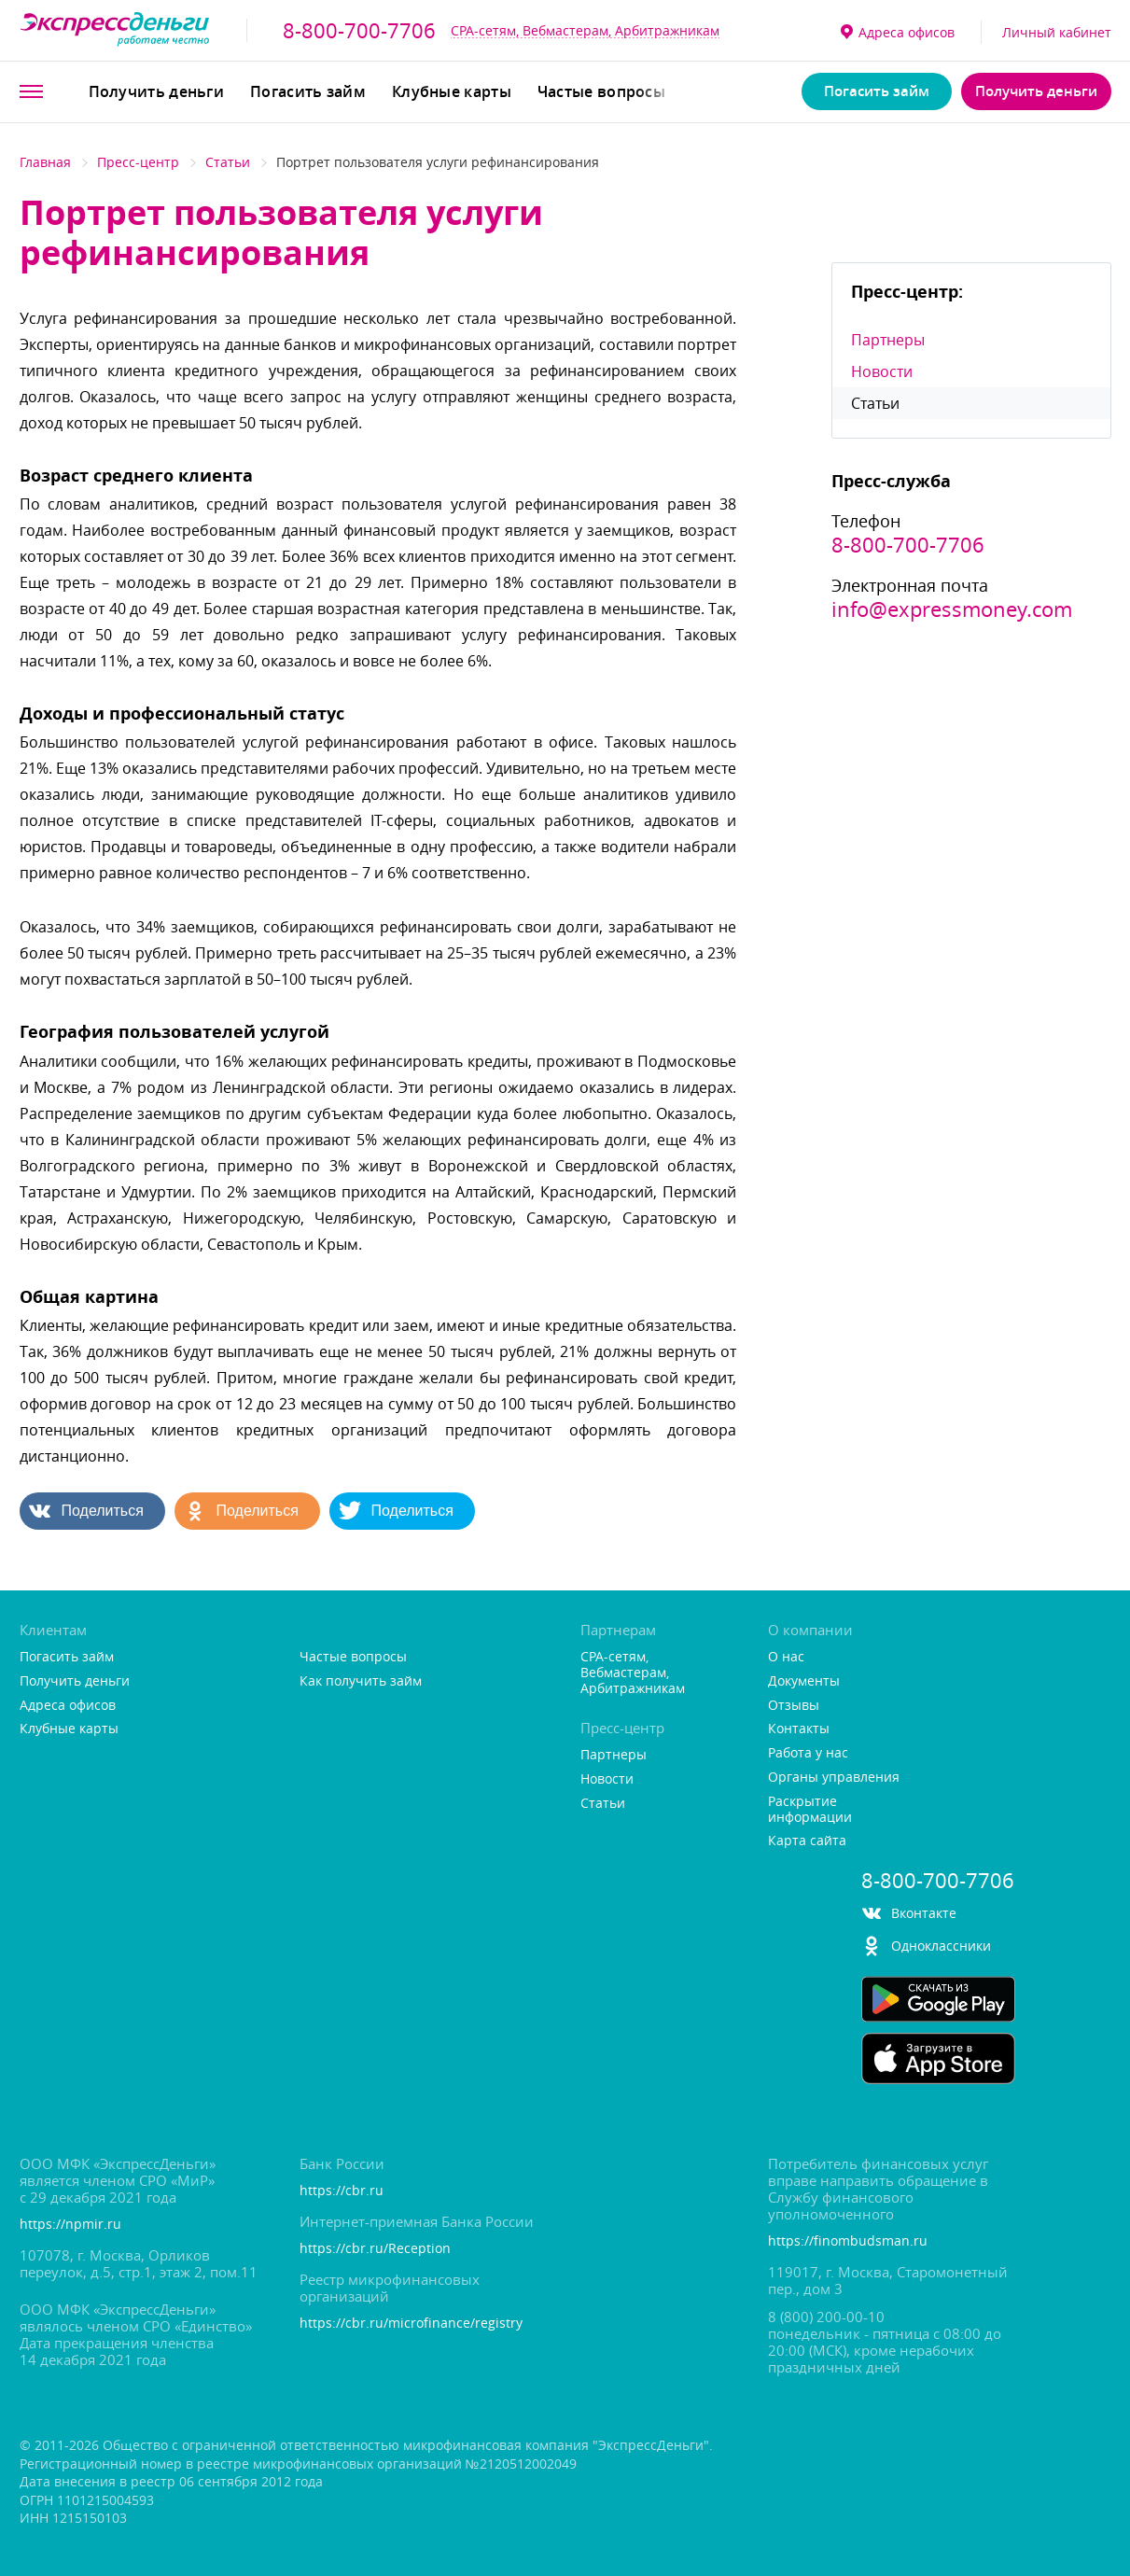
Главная (45, 162)
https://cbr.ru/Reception (375, 2249)
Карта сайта (807, 1841)
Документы (804, 1681)
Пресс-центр (138, 162)
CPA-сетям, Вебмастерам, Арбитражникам (585, 30)
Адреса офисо (898, 32)
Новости (882, 371)
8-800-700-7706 (359, 31)
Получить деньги (157, 91)
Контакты (799, 1729)
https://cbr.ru (342, 2191)
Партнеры (888, 339)
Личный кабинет (1056, 32)
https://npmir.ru (70, 2225)
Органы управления (834, 1777)
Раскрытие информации (810, 1810)
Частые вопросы (601, 91)
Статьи (227, 162)
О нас (786, 1657)
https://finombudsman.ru (848, 2241)
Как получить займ (361, 1681)
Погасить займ (308, 91)
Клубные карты (451, 91)
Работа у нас (808, 1753)
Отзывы (793, 1706)
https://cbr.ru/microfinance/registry (411, 2323)
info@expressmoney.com (951, 609)
